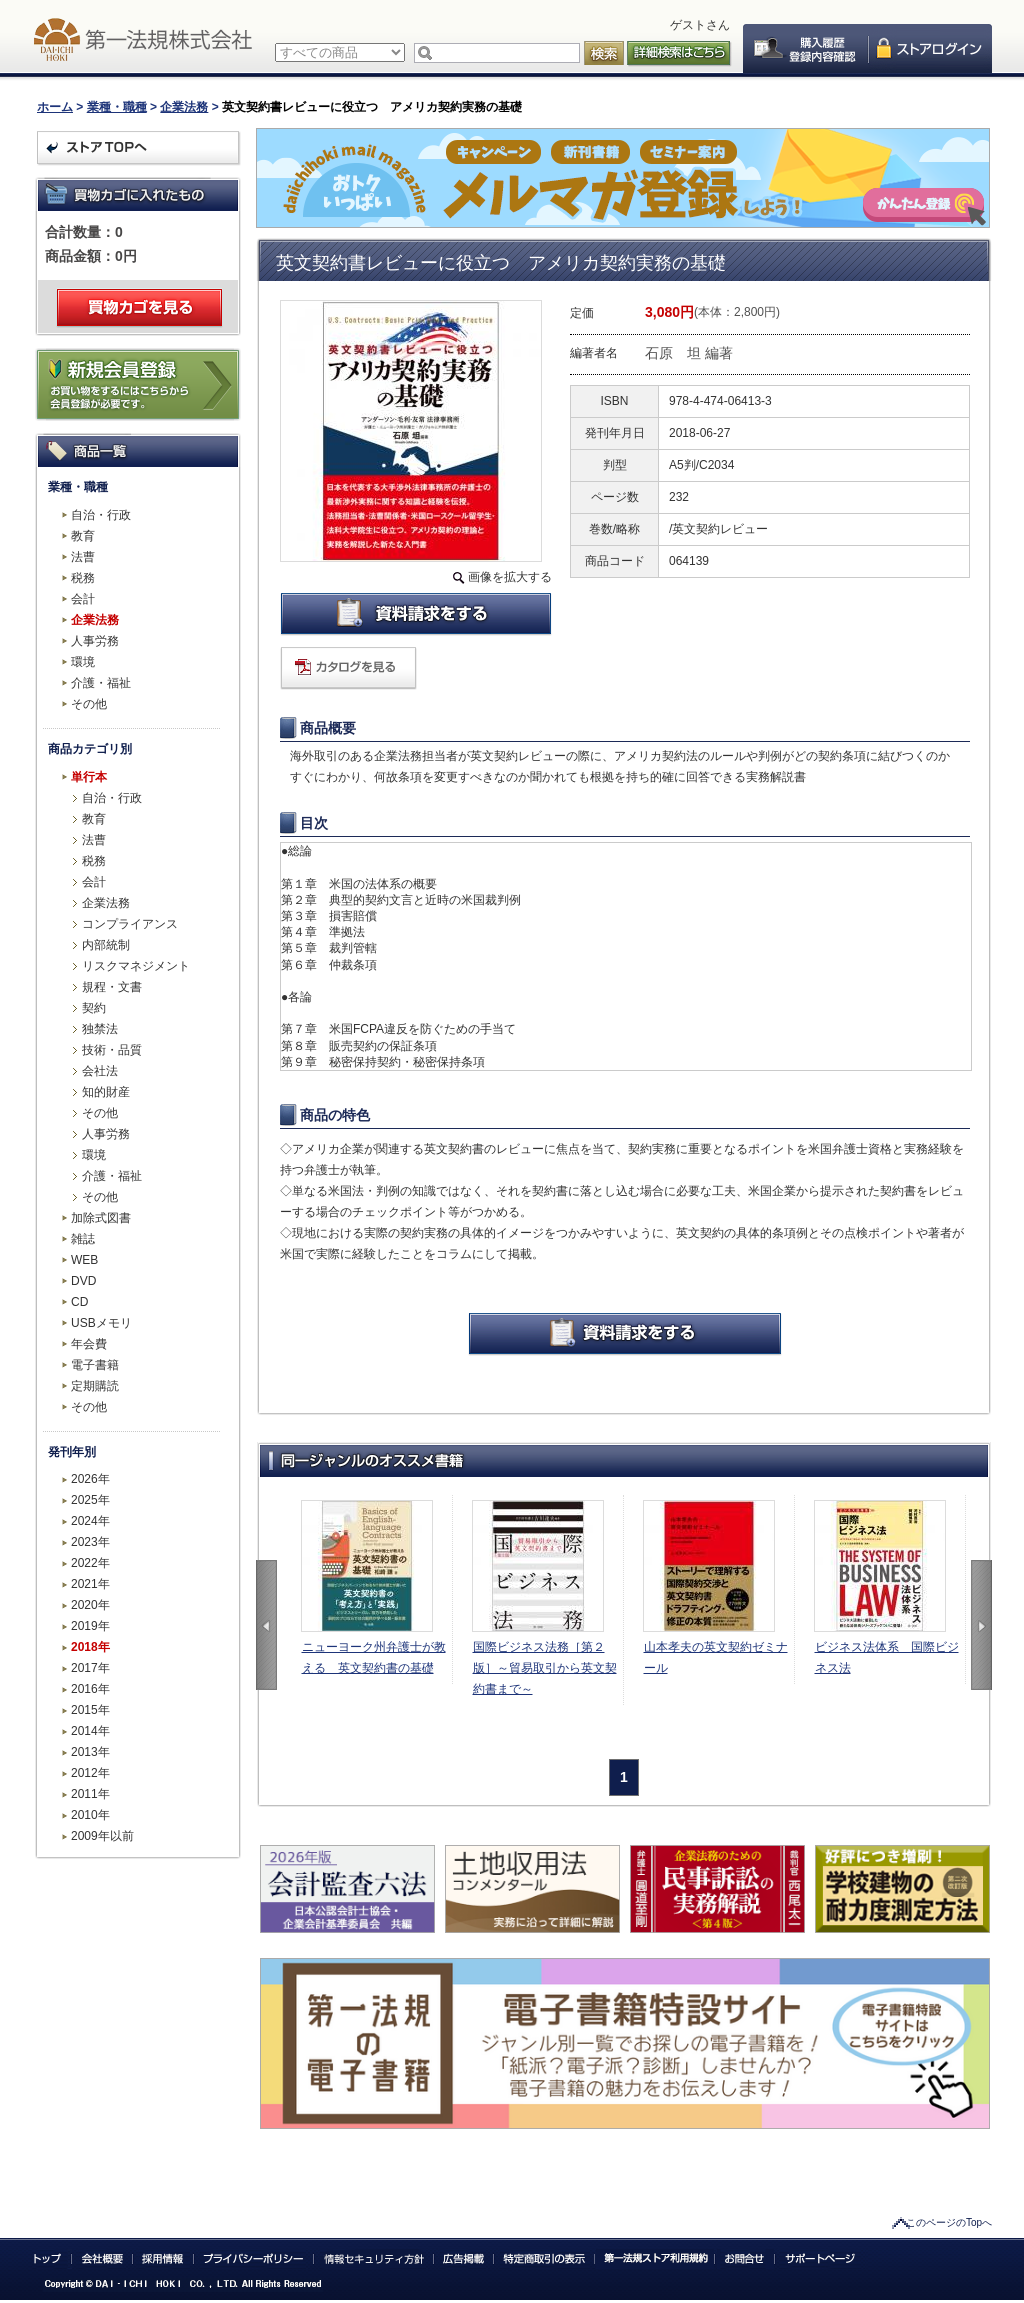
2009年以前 (102, 1836)
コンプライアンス (130, 924)
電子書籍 (95, 1365)
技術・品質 (112, 1050)
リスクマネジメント (136, 966)
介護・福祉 (101, 683)
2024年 (90, 1521)
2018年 (90, 1647)
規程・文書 (112, 987)
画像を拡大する (510, 577)
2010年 (90, 1815)
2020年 (90, 1605)
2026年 (90, 1479)
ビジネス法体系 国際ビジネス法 (887, 1657)
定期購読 (95, 1386)
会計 (83, 599)
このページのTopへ (949, 2222)
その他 (89, 704)
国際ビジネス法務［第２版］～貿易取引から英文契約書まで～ (545, 1668)
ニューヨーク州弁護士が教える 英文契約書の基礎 (374, 1657)
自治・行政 (101, 515)
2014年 (90, 1731)
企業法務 (184, 107)
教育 (83, 536)
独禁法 (100, 1029)
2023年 (90, 1542)
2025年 (90, 1500)
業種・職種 (117, 107)
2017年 (90, 1668)
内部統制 (106, 945)
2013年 (90, 1752)
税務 (83, 578)
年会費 (89, 1344)
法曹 (83, 557)
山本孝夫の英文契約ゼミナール (716, 1657)
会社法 (100, 1071)
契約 (94, 1008)
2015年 (90, 1710)
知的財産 (106, 1092)
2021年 (90, 1584)
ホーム (55, 107)
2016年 (90, 1689)
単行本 (89, 777)
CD (79, 1302)
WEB (84, 1260)
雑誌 (83, 1239)
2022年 (90, 1563)
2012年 (90, 1773)
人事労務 (95, 641)
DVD (83, 1281)
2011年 (90, 1794)
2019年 (90, 1626)
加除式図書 (101, 1218)
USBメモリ (101, 1323)
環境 (83, 662)
